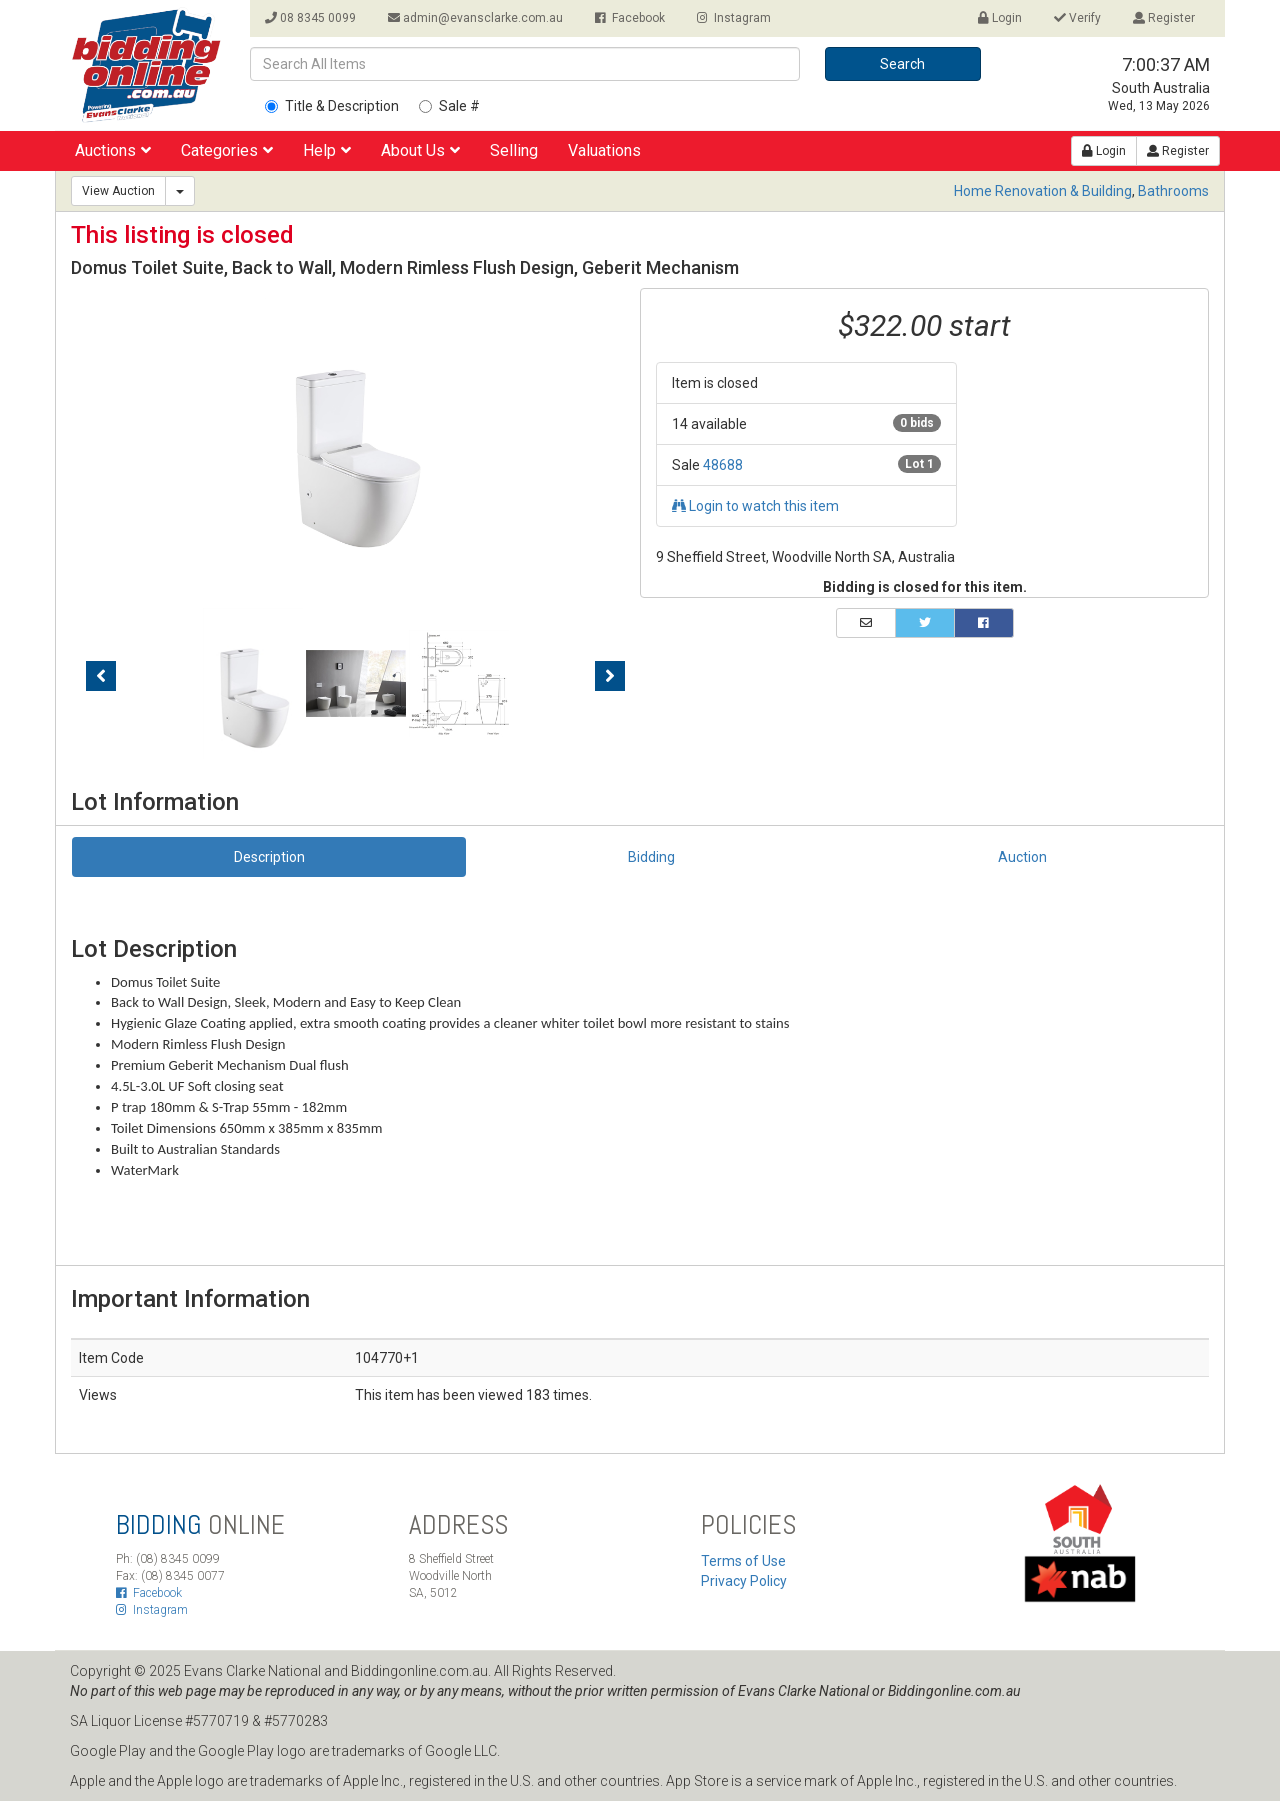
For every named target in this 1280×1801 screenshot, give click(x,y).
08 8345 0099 (310, 18)
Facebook (630, 18)
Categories (227, 150)
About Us (420, 150)
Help (327, 150)
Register (1164, 18)
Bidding (651, 857)
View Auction (118, 191)
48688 (723, 465)
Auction (1022, 857)
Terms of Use (743, 1561)
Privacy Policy (744, 1581)
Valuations (604, 150)
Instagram (734, 18)
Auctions (113, 150)
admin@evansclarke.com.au (475, 18)
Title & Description (332, 106)
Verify (1077, 18)
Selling (514, 150)
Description (269, 857)
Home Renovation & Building (1043, 191)
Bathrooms (1173, 191)
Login (1000, 18)
